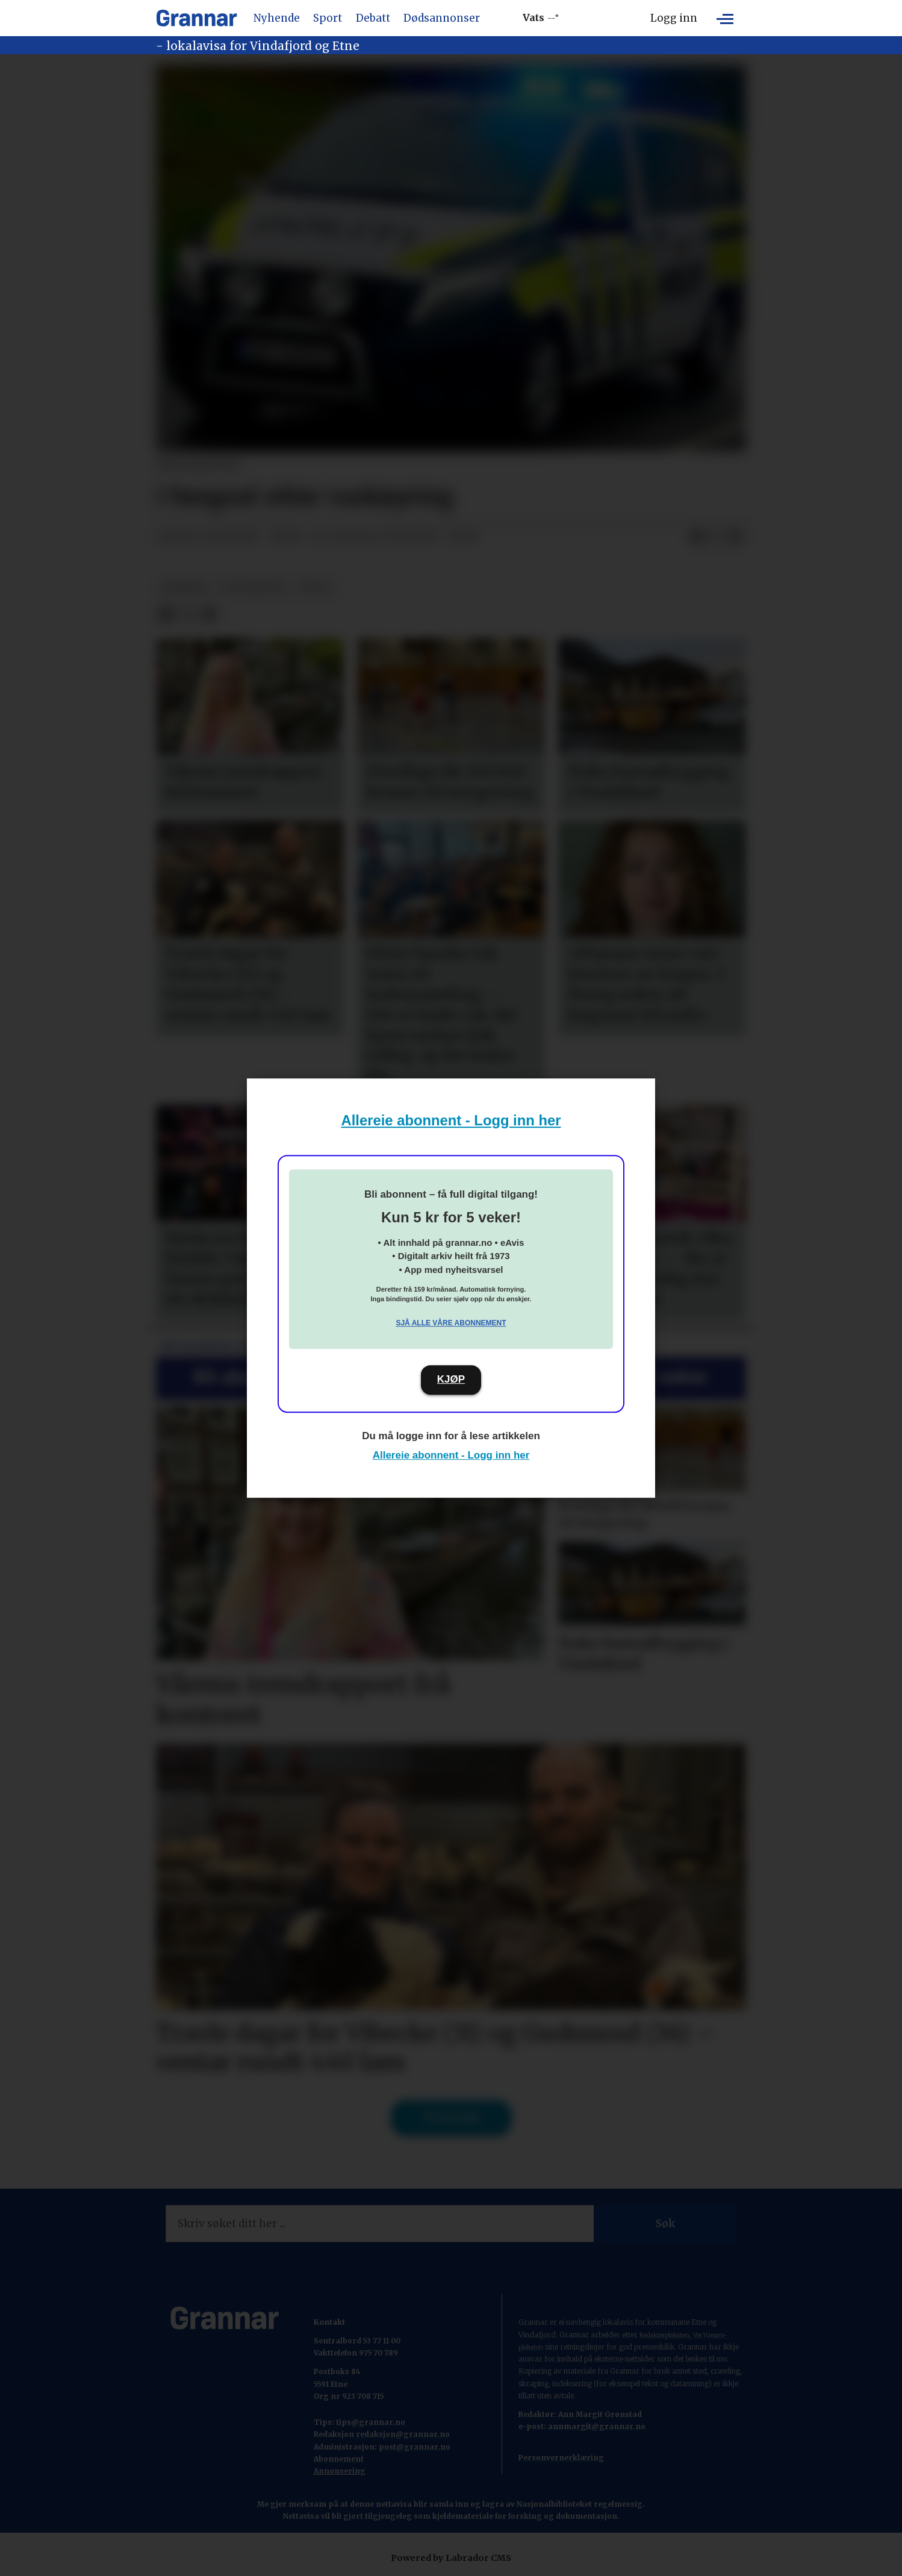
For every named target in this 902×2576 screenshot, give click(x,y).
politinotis (253, 588)
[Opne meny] (725, 18)
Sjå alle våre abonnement (451, 1323)
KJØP (451, 1379)
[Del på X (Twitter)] (717, 537)
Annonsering (339, 2470)
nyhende (184, 588)
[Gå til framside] (196, 18)
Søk (665, 2223)
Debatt (373, 18)
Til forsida (451, 2117)
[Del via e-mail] (736, 537)
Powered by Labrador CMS (451, 2558)
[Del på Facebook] (697, 537)
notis (315, 588)
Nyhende (276, 18)
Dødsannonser (441, 18)
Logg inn (673, 18)
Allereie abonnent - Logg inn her (451, 1120)
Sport (327, 18)
